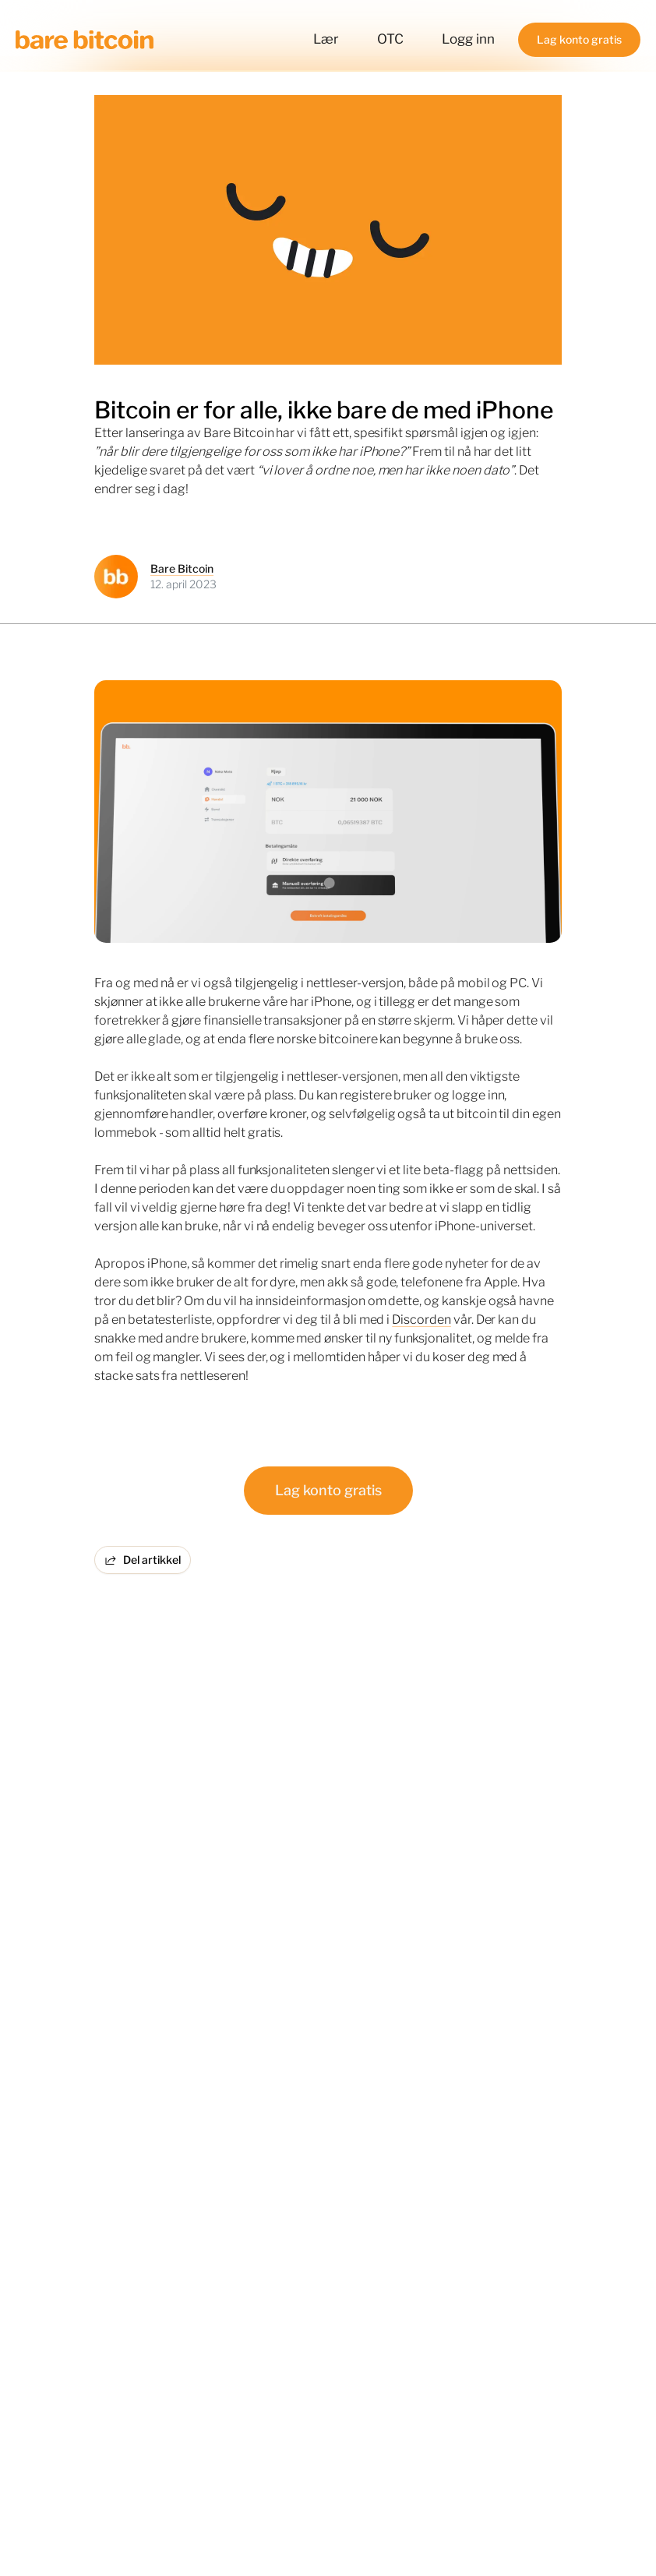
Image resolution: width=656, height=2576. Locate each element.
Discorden (421, 1319)
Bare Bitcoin (181, 568)
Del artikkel (142, 1559)
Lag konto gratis (328, 1490)
